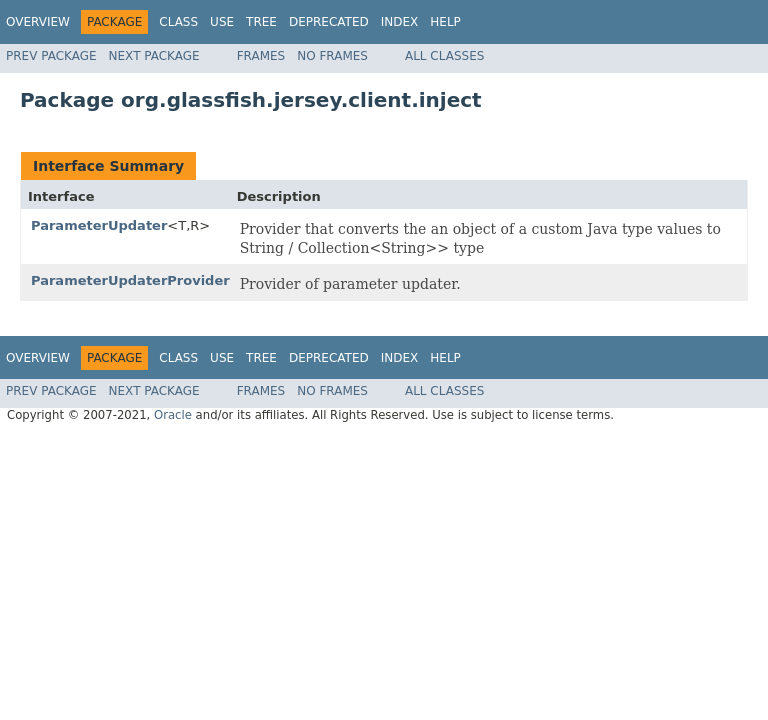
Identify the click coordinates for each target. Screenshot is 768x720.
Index (400, 22)
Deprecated (329, 22)
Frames (261, 56)
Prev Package (51, 56)
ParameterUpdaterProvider (130, 280)
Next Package (154, 56)
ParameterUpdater (99, 225)
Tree (261, 22)
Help (445, 22)
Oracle (173, 415)
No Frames (332, 56)
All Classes (444, 56)
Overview (38, 22)
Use (222, 22)
